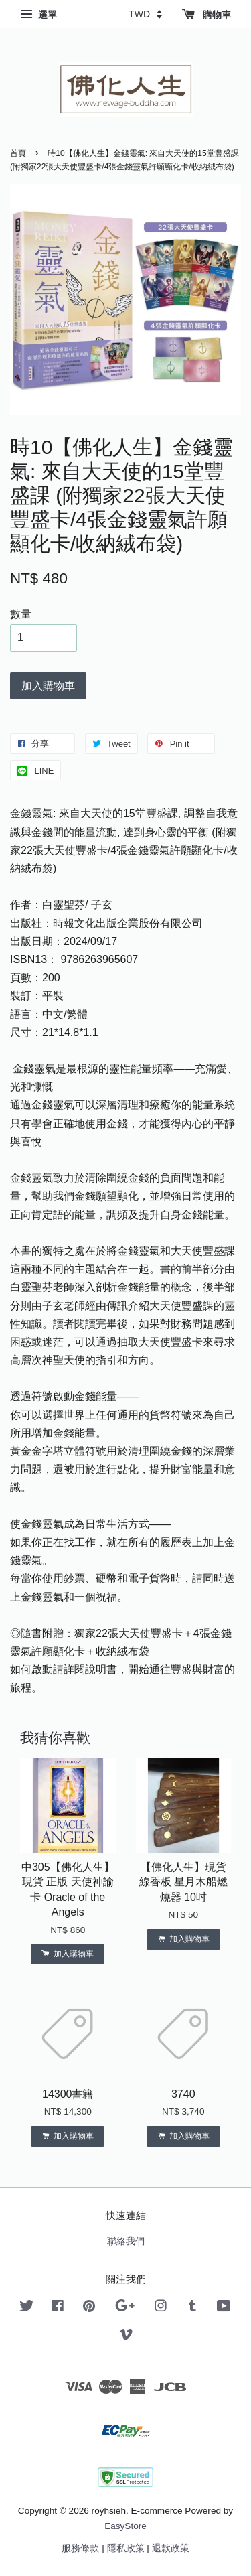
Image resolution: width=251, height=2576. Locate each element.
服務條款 (80, 2548)
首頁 (18, 153)
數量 (20, 614)
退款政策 (170, 2548)
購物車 (206, 14)
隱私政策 (126, 2548)
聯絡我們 (126, 2241)
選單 (38, 14)
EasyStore (125, 2526)
